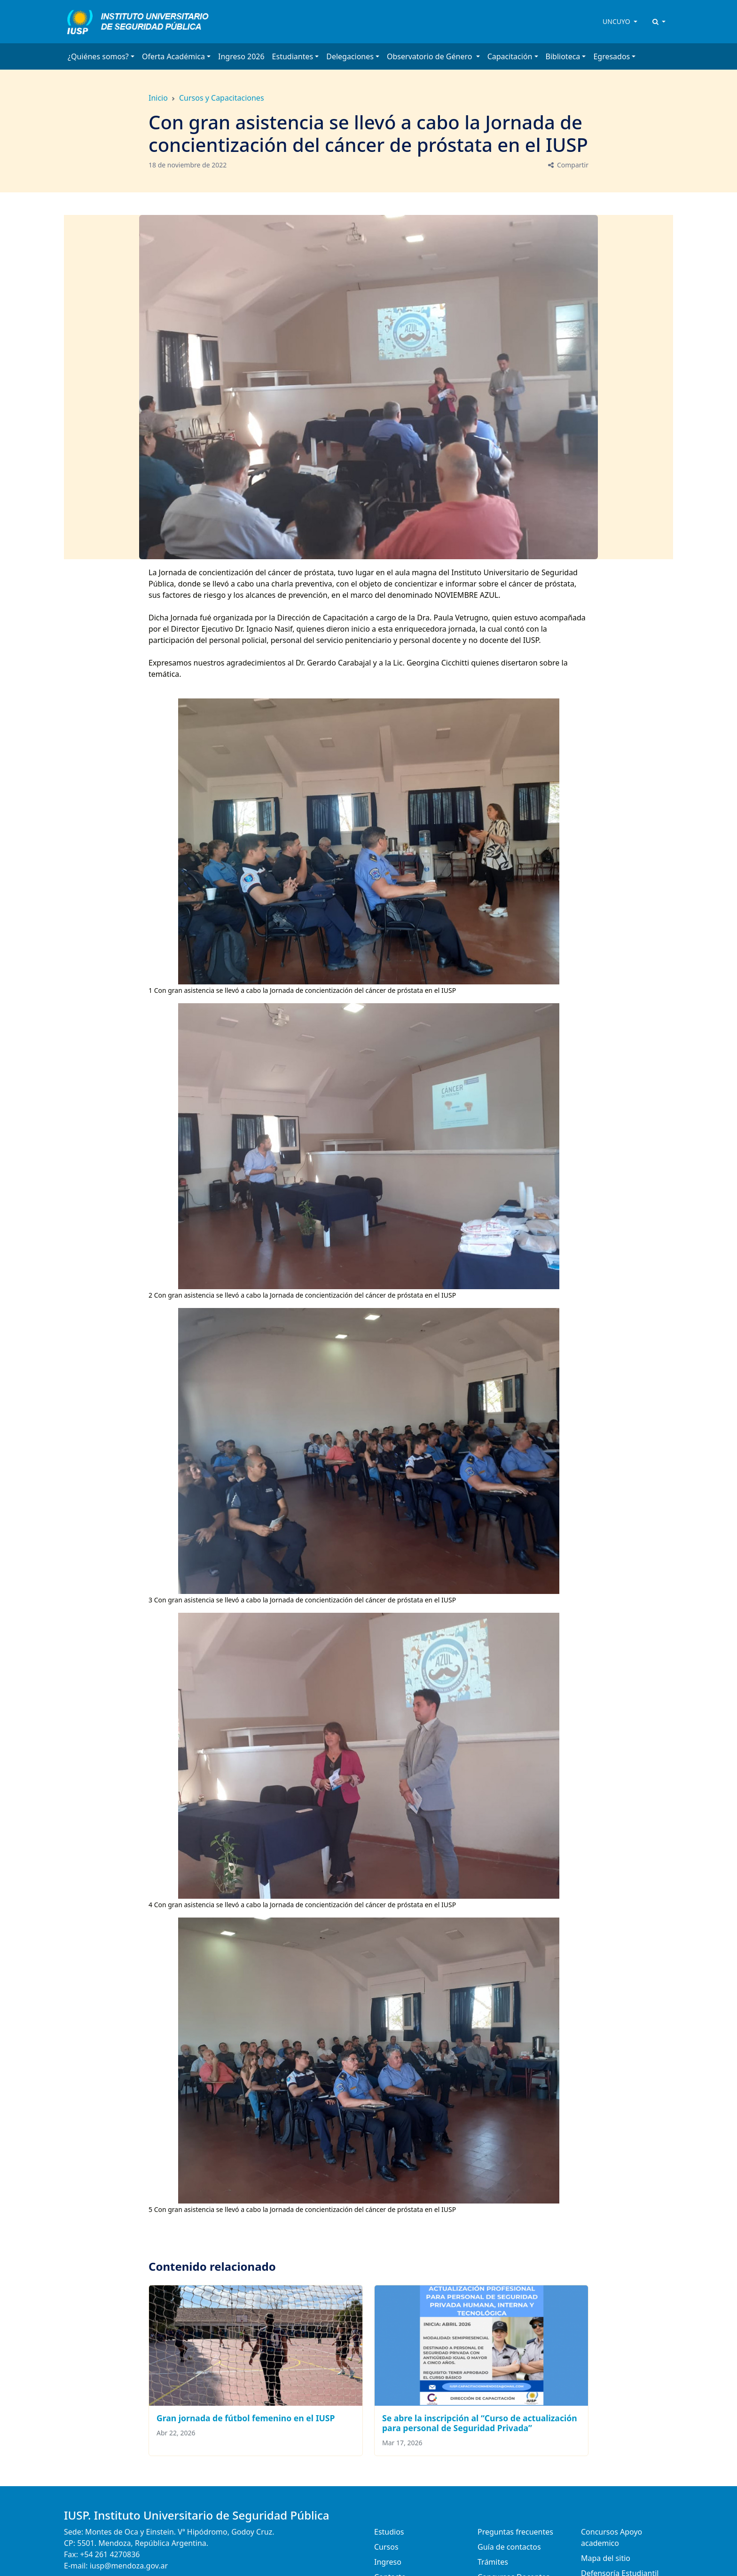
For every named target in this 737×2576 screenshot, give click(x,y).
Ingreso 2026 (241, 56)
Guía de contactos (509, 2547)
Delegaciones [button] (350, 56)
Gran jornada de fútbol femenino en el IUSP (246, 2418)
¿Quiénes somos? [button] (98, 56)
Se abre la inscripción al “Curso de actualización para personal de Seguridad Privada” (479, 2422)
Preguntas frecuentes (515, 2532)
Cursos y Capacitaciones (221, 98)
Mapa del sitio (605, 2558)
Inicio (158, 98)
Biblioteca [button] (563, 56)
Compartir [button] (567, 164)
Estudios (389, 2532)
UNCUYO (617, 21)
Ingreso (387, 2562)
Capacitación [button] (510, 56)
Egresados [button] (611, 56)
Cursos (386, 2547)
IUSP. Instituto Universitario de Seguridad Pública (196, 2515)
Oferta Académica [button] (173, 56)
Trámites (493, 2562)
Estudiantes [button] (293, 56)
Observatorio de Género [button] (430, 56)
